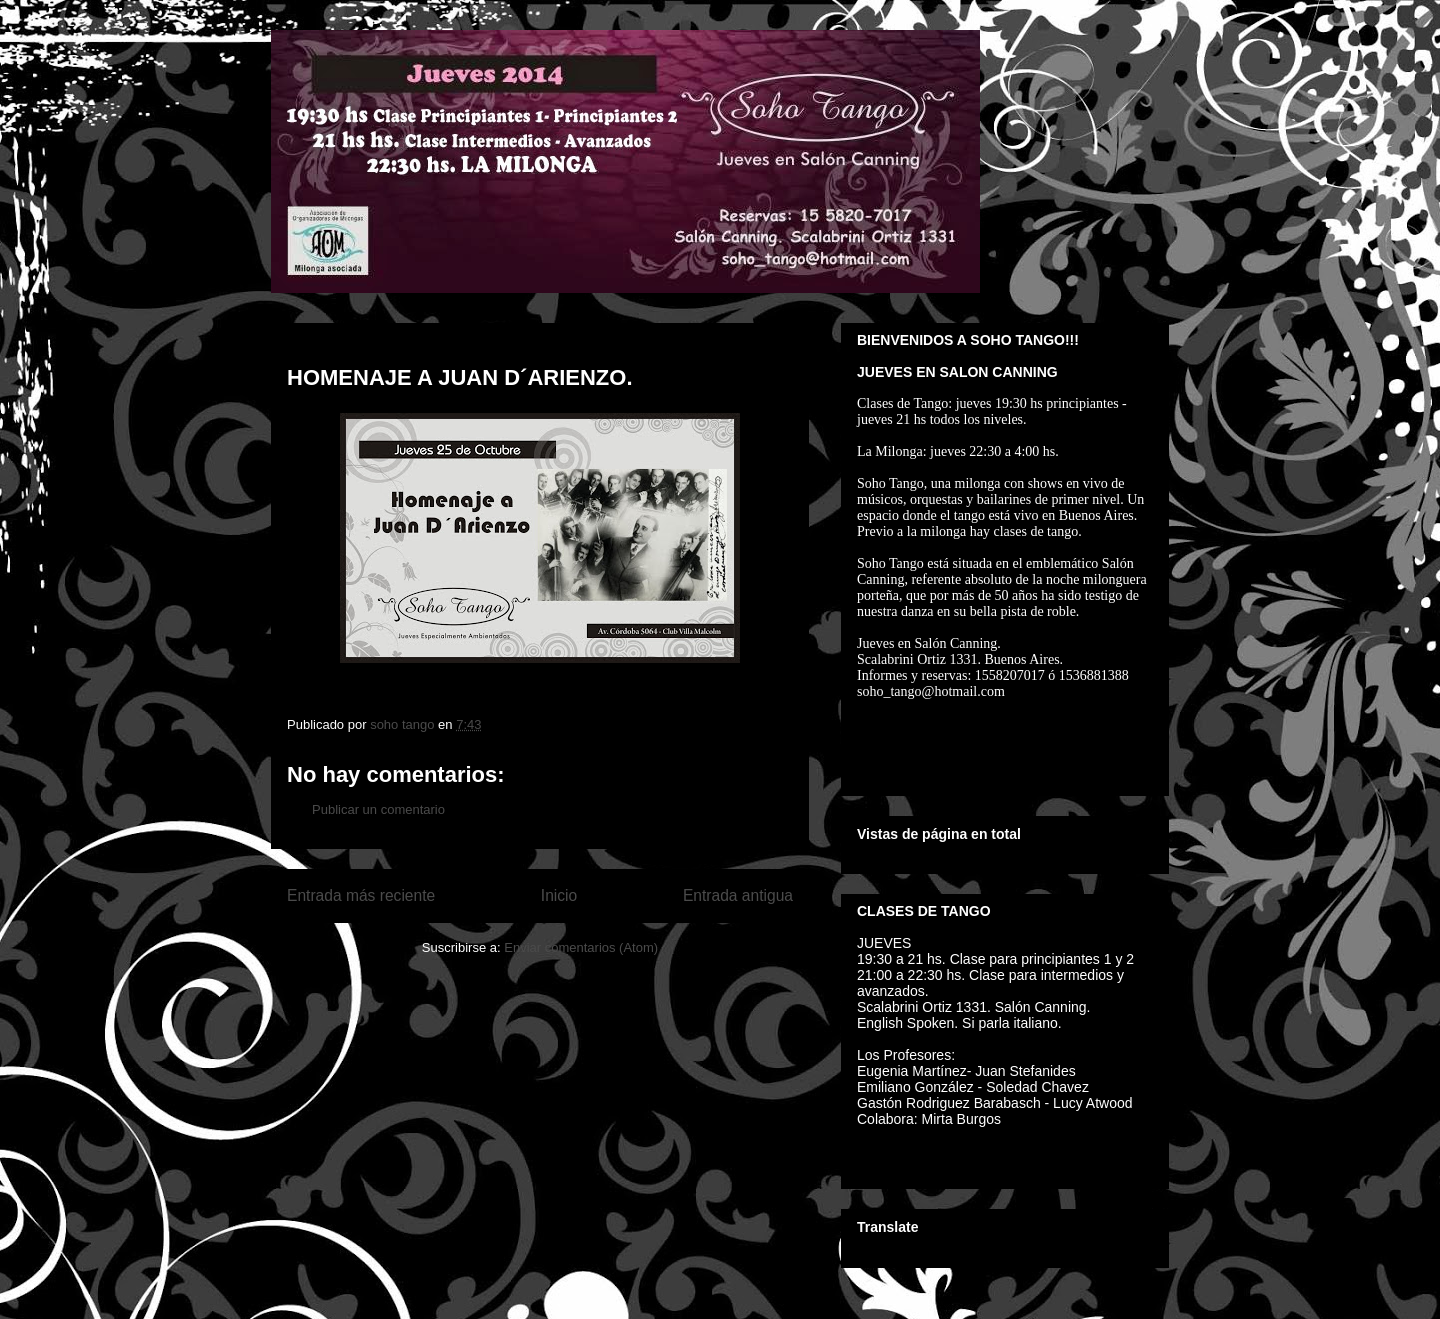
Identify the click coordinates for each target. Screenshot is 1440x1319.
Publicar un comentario (378, 809)
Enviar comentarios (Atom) (581, 947)
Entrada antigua (738, 895)
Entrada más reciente (361, 895)
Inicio (559, 895)
